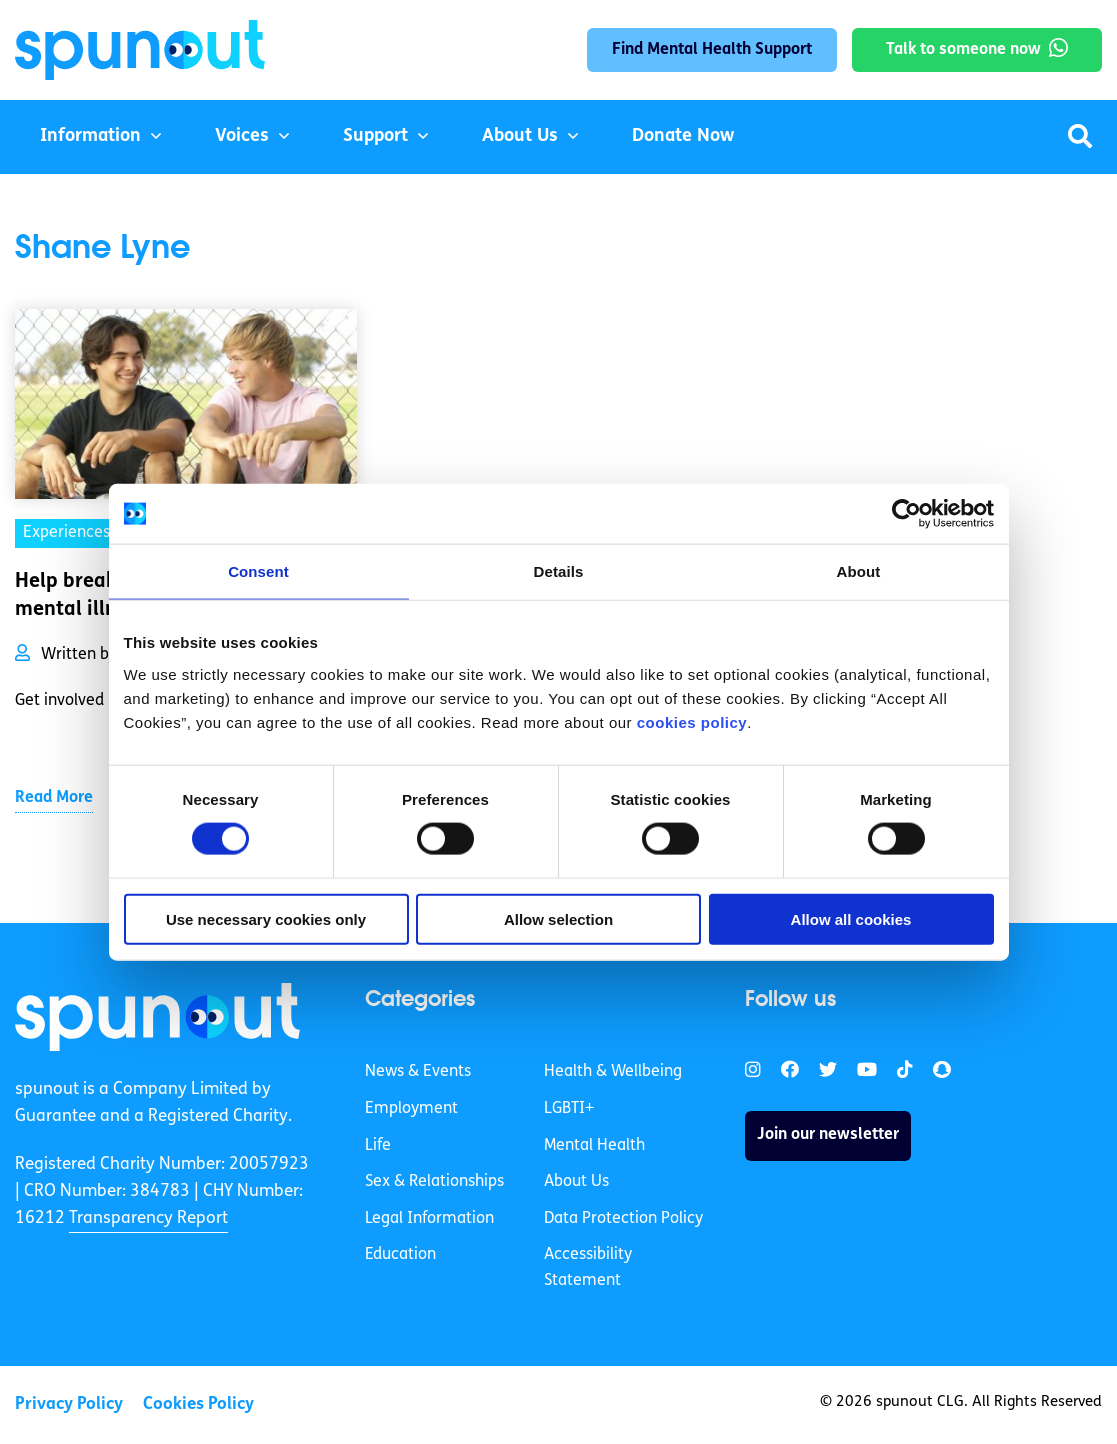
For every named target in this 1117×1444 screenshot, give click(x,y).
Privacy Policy (69, 1404)
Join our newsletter (828, 1135)
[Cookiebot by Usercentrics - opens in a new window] (906, 514)
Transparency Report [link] (148, 1218)
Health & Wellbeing (613, 1072)
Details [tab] (559, 571)
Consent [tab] (258, 571)
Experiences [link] (66, 533)
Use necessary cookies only (266, 918)
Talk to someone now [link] (963, 50)
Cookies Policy (198, 1404)
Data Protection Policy (623, 1219)
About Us (520, 136)
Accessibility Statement (588, 1268)
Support (375, 136)
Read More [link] (54, 798)
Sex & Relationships (434, 1182)
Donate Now (683, 136)
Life (378, 1146)
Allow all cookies (851, 918)
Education (400, 1255)
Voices (242, 136)
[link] (157, 1017)
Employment (411, 1109)
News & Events (418, 1072)
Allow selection (558, 918)
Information (90, 136)
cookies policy (692, 721)
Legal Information (429, 1219)
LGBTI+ (569, 1109)
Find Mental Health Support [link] (712, 50)
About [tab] (859, 571)
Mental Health (594, 1146)
